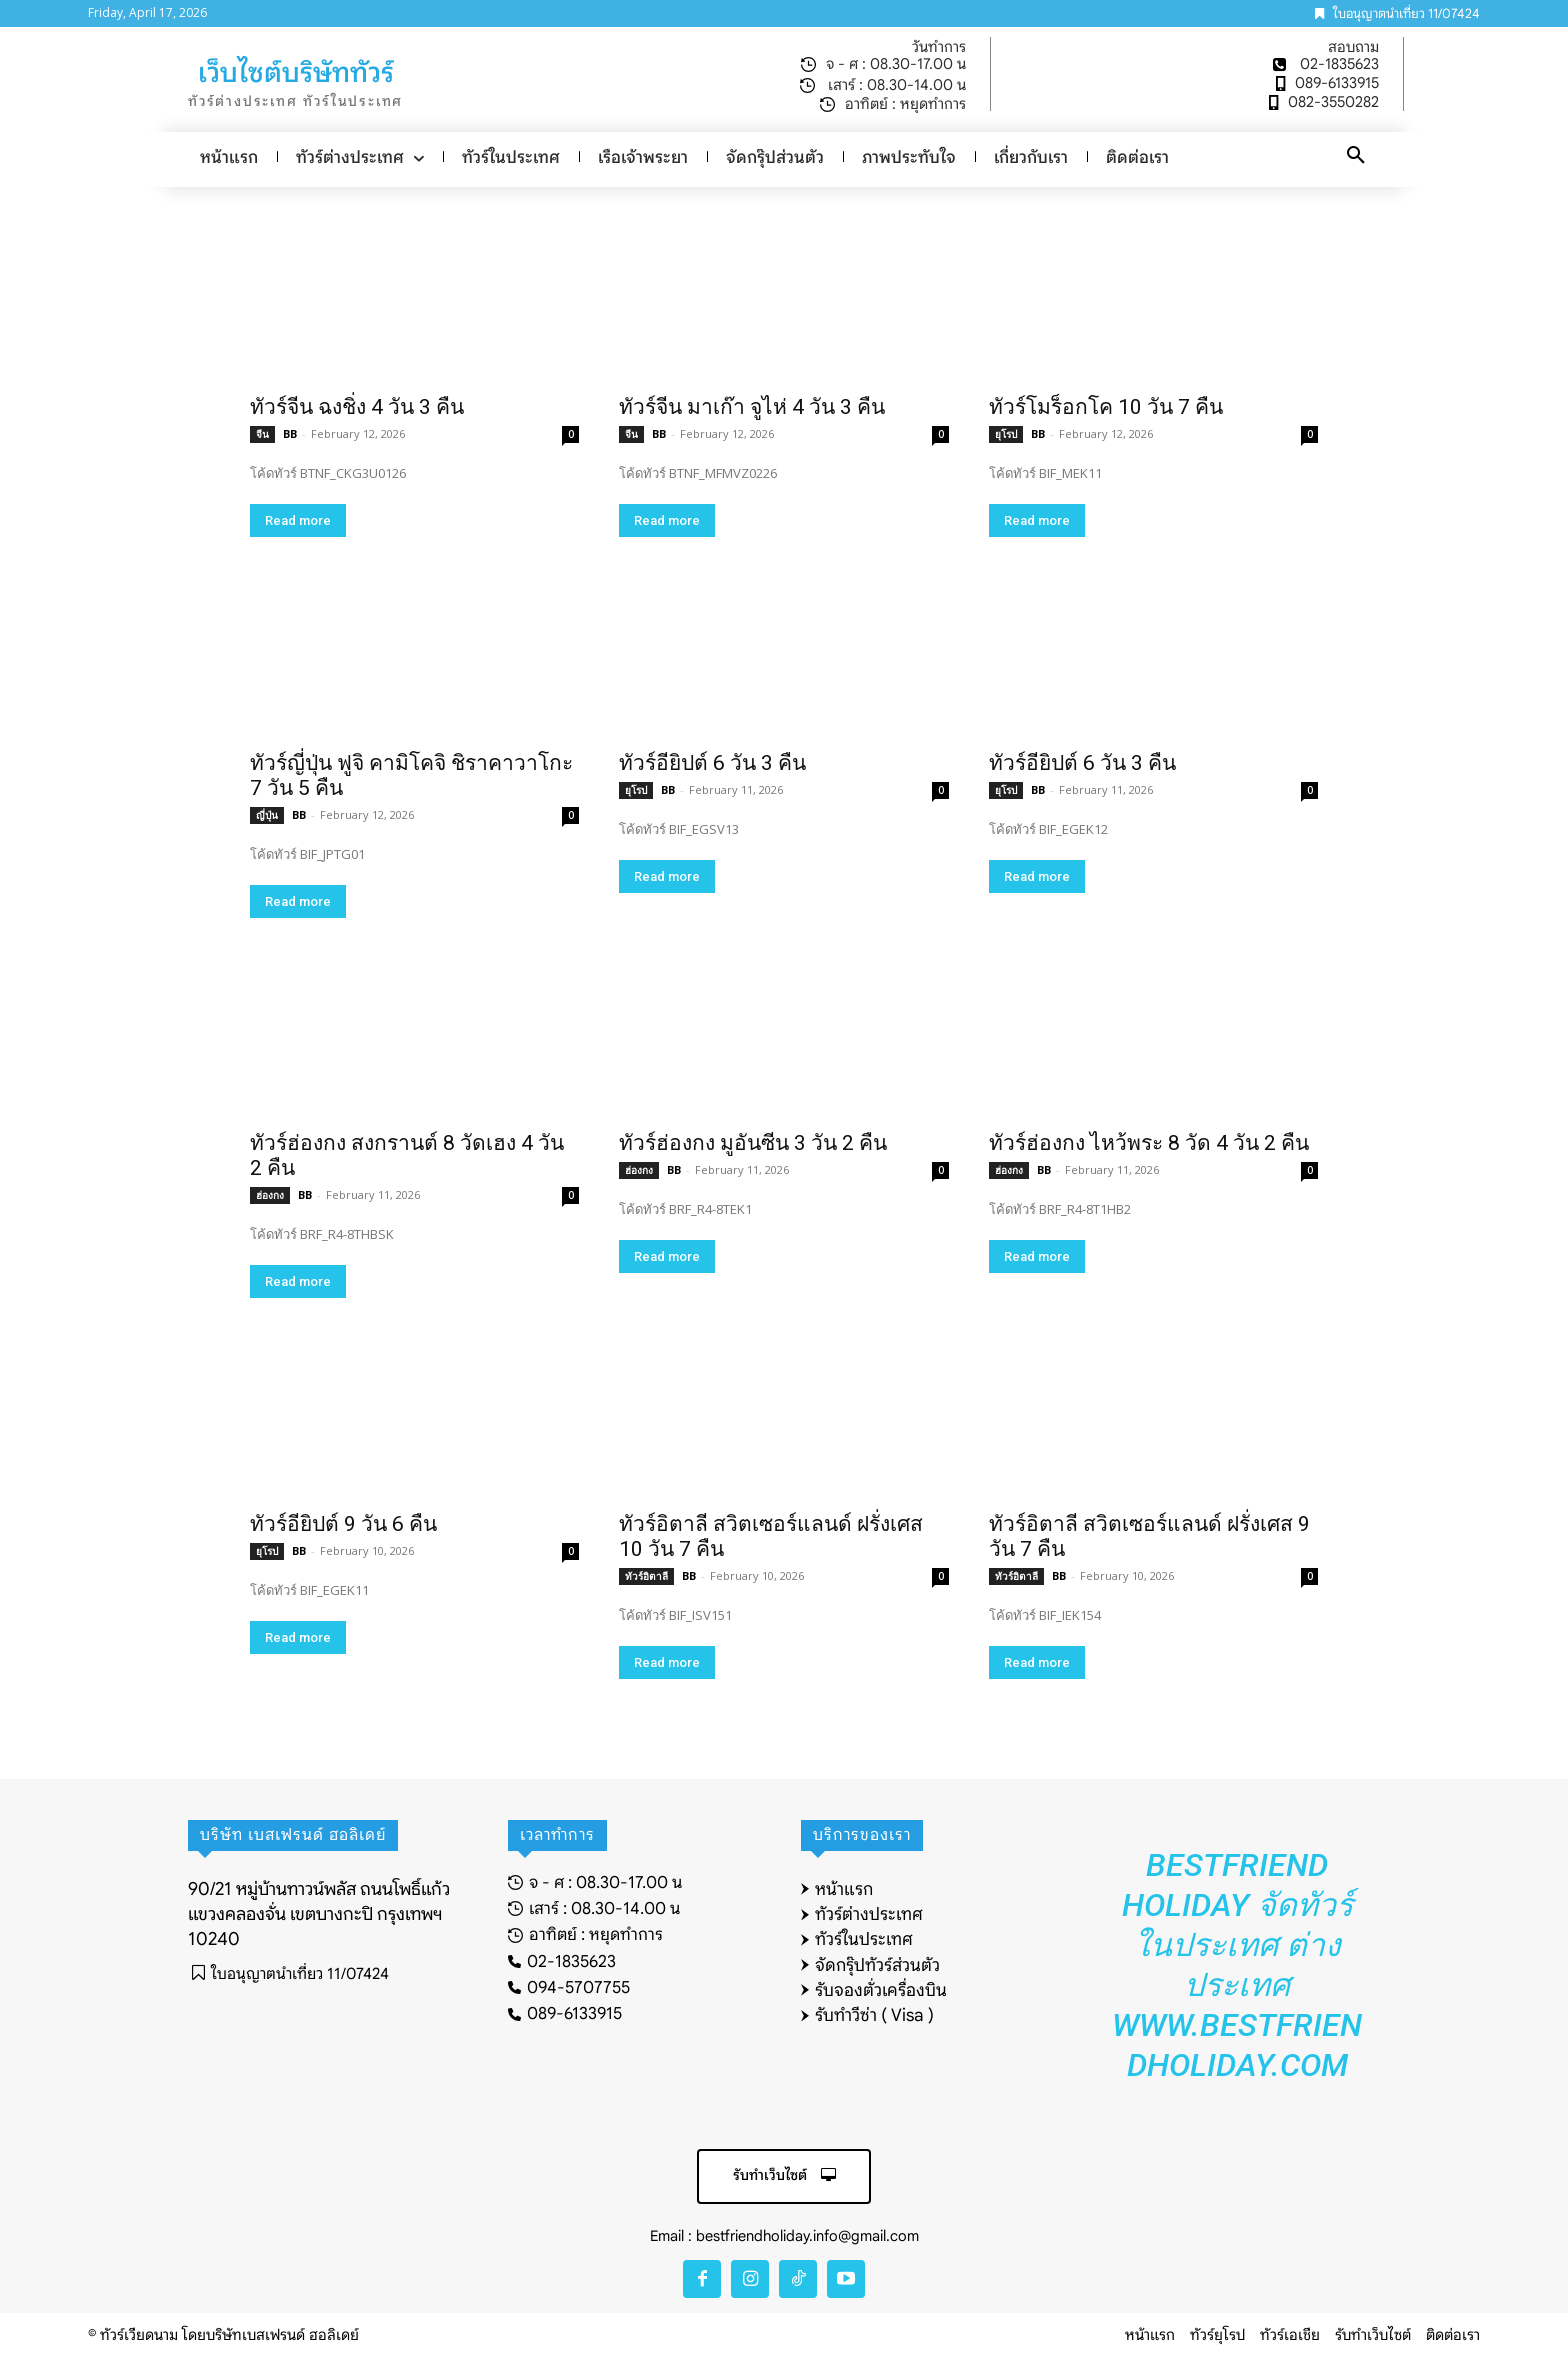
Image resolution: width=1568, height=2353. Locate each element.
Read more (298, 520)
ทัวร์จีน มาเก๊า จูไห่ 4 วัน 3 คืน (752, 407)
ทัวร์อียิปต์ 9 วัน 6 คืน (343, 1524)
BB (290, 433)
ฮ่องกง (270, 1195)
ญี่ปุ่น (267, 815)
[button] (1356, 156)
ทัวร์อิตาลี (646, 1576)
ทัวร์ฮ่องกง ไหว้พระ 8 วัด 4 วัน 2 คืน (1149, 1143)
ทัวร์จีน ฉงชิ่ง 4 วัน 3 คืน (357, 407)
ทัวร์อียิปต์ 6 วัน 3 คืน (712, 763)
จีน (262, 434)
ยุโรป (1006, 434)
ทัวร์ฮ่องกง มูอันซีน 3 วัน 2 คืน (753, 1143)
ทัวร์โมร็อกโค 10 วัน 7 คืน (1106, 407)
